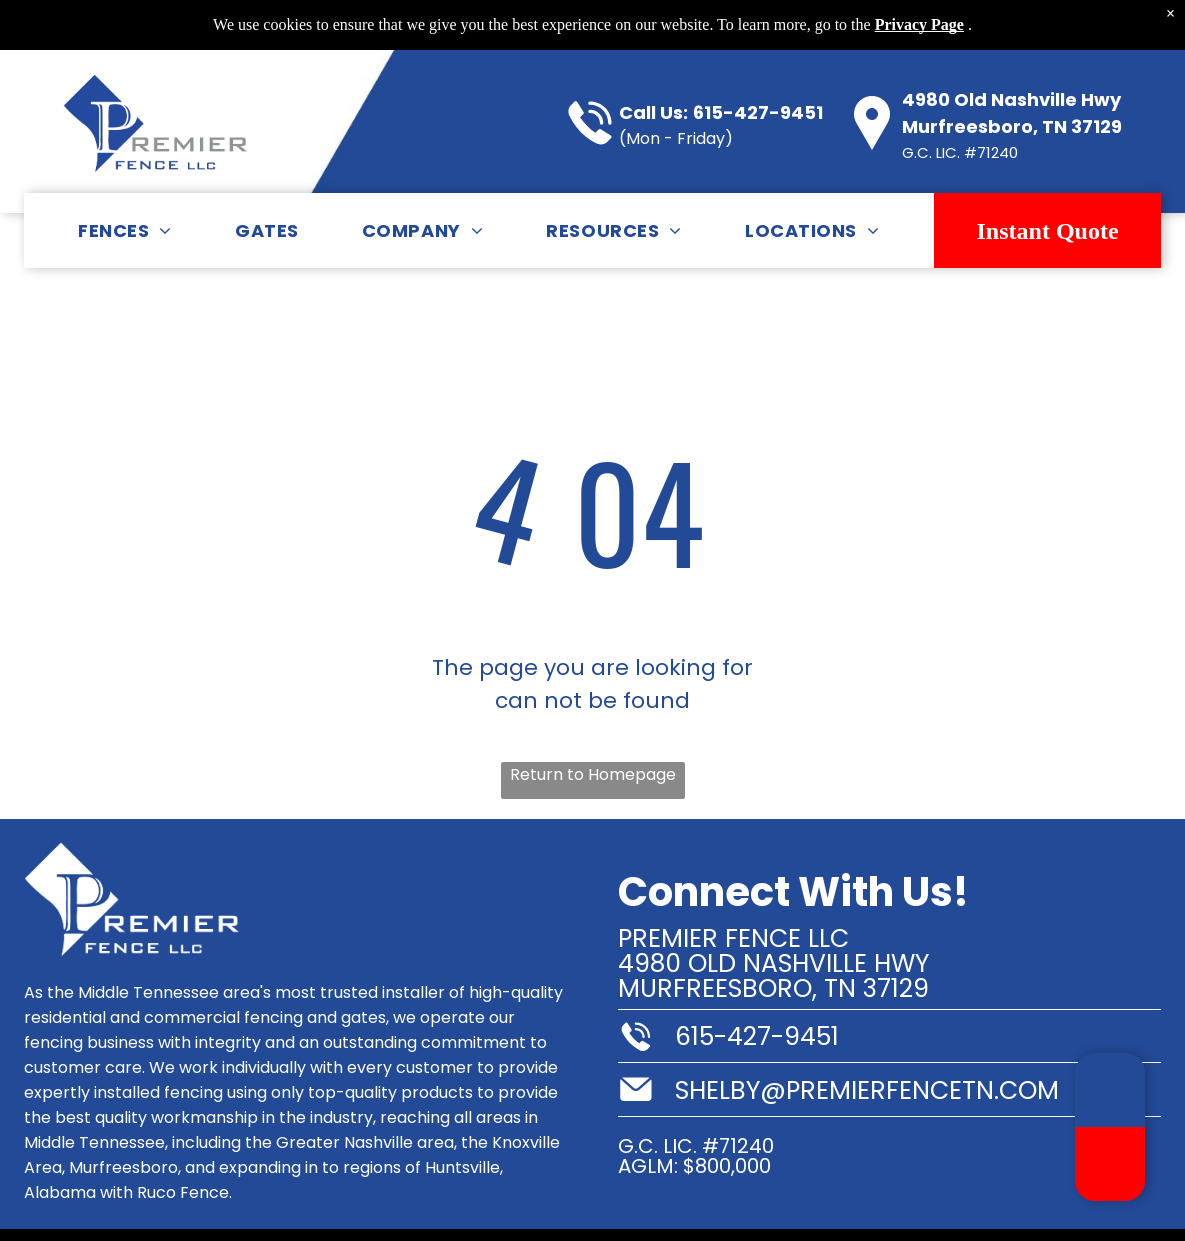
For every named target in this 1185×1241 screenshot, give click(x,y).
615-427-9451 (758, 112)
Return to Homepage (593, 774)
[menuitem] (125, 230)
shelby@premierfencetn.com (867, 1090)
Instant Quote (1048, 231)
